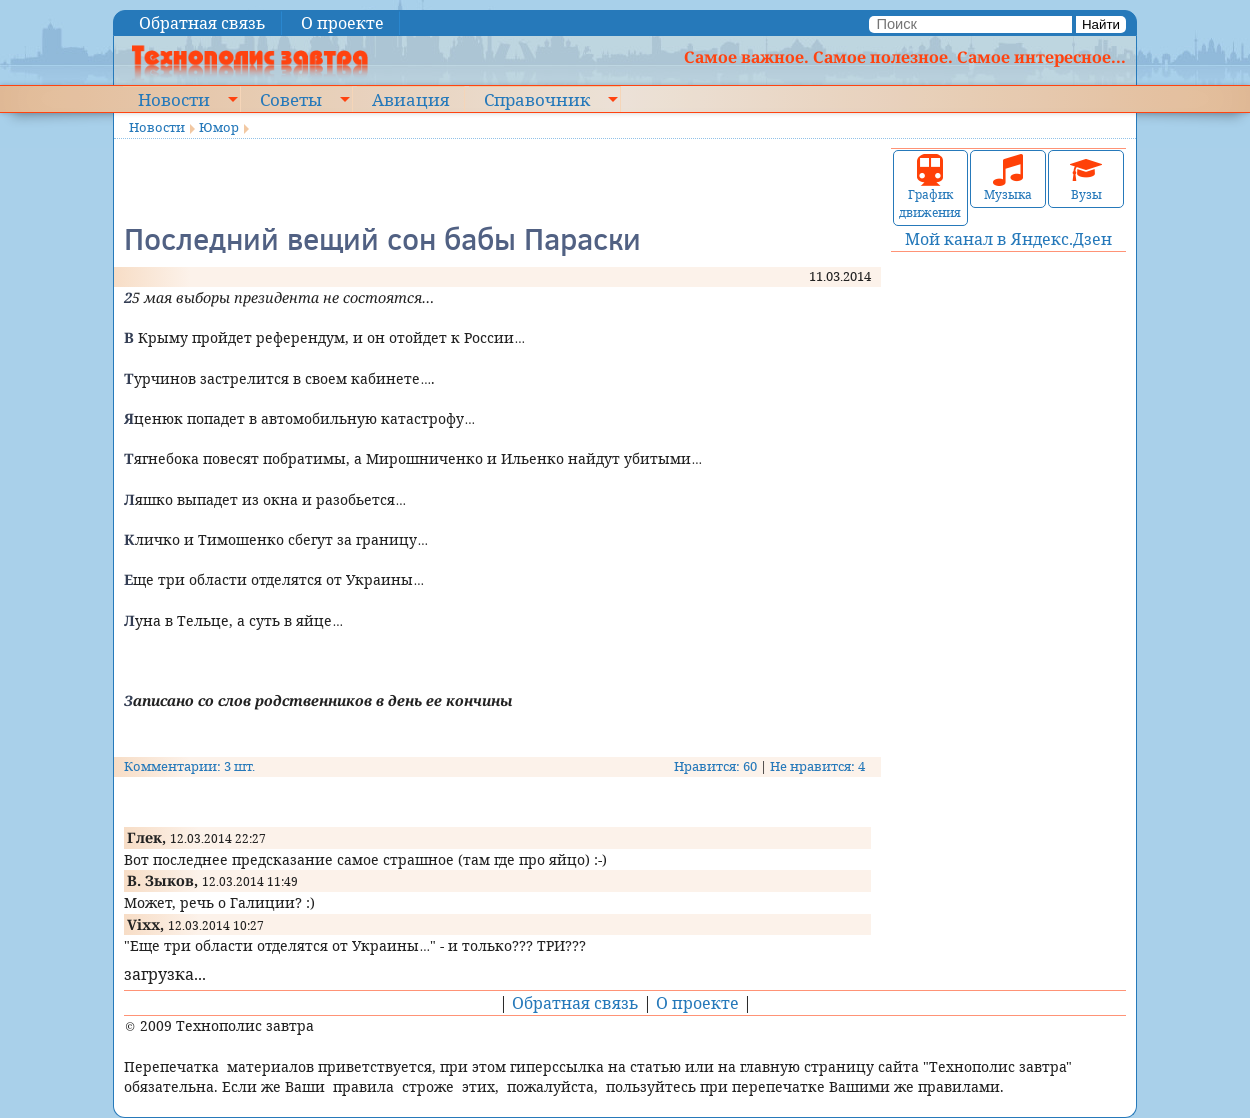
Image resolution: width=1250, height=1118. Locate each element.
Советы (291, 99)
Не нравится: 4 (817, 766)
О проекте (342, 23)
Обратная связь (202, 23)
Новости (174, 99)
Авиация (410, 99)
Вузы (1086, 178)
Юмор (219, 127)
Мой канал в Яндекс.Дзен (1008, 239)
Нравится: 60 (715, 766)
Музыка (1008, 178)
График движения (930, 187)
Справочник (537, 99)
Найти (1101, 24)
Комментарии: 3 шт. (189, 766)
